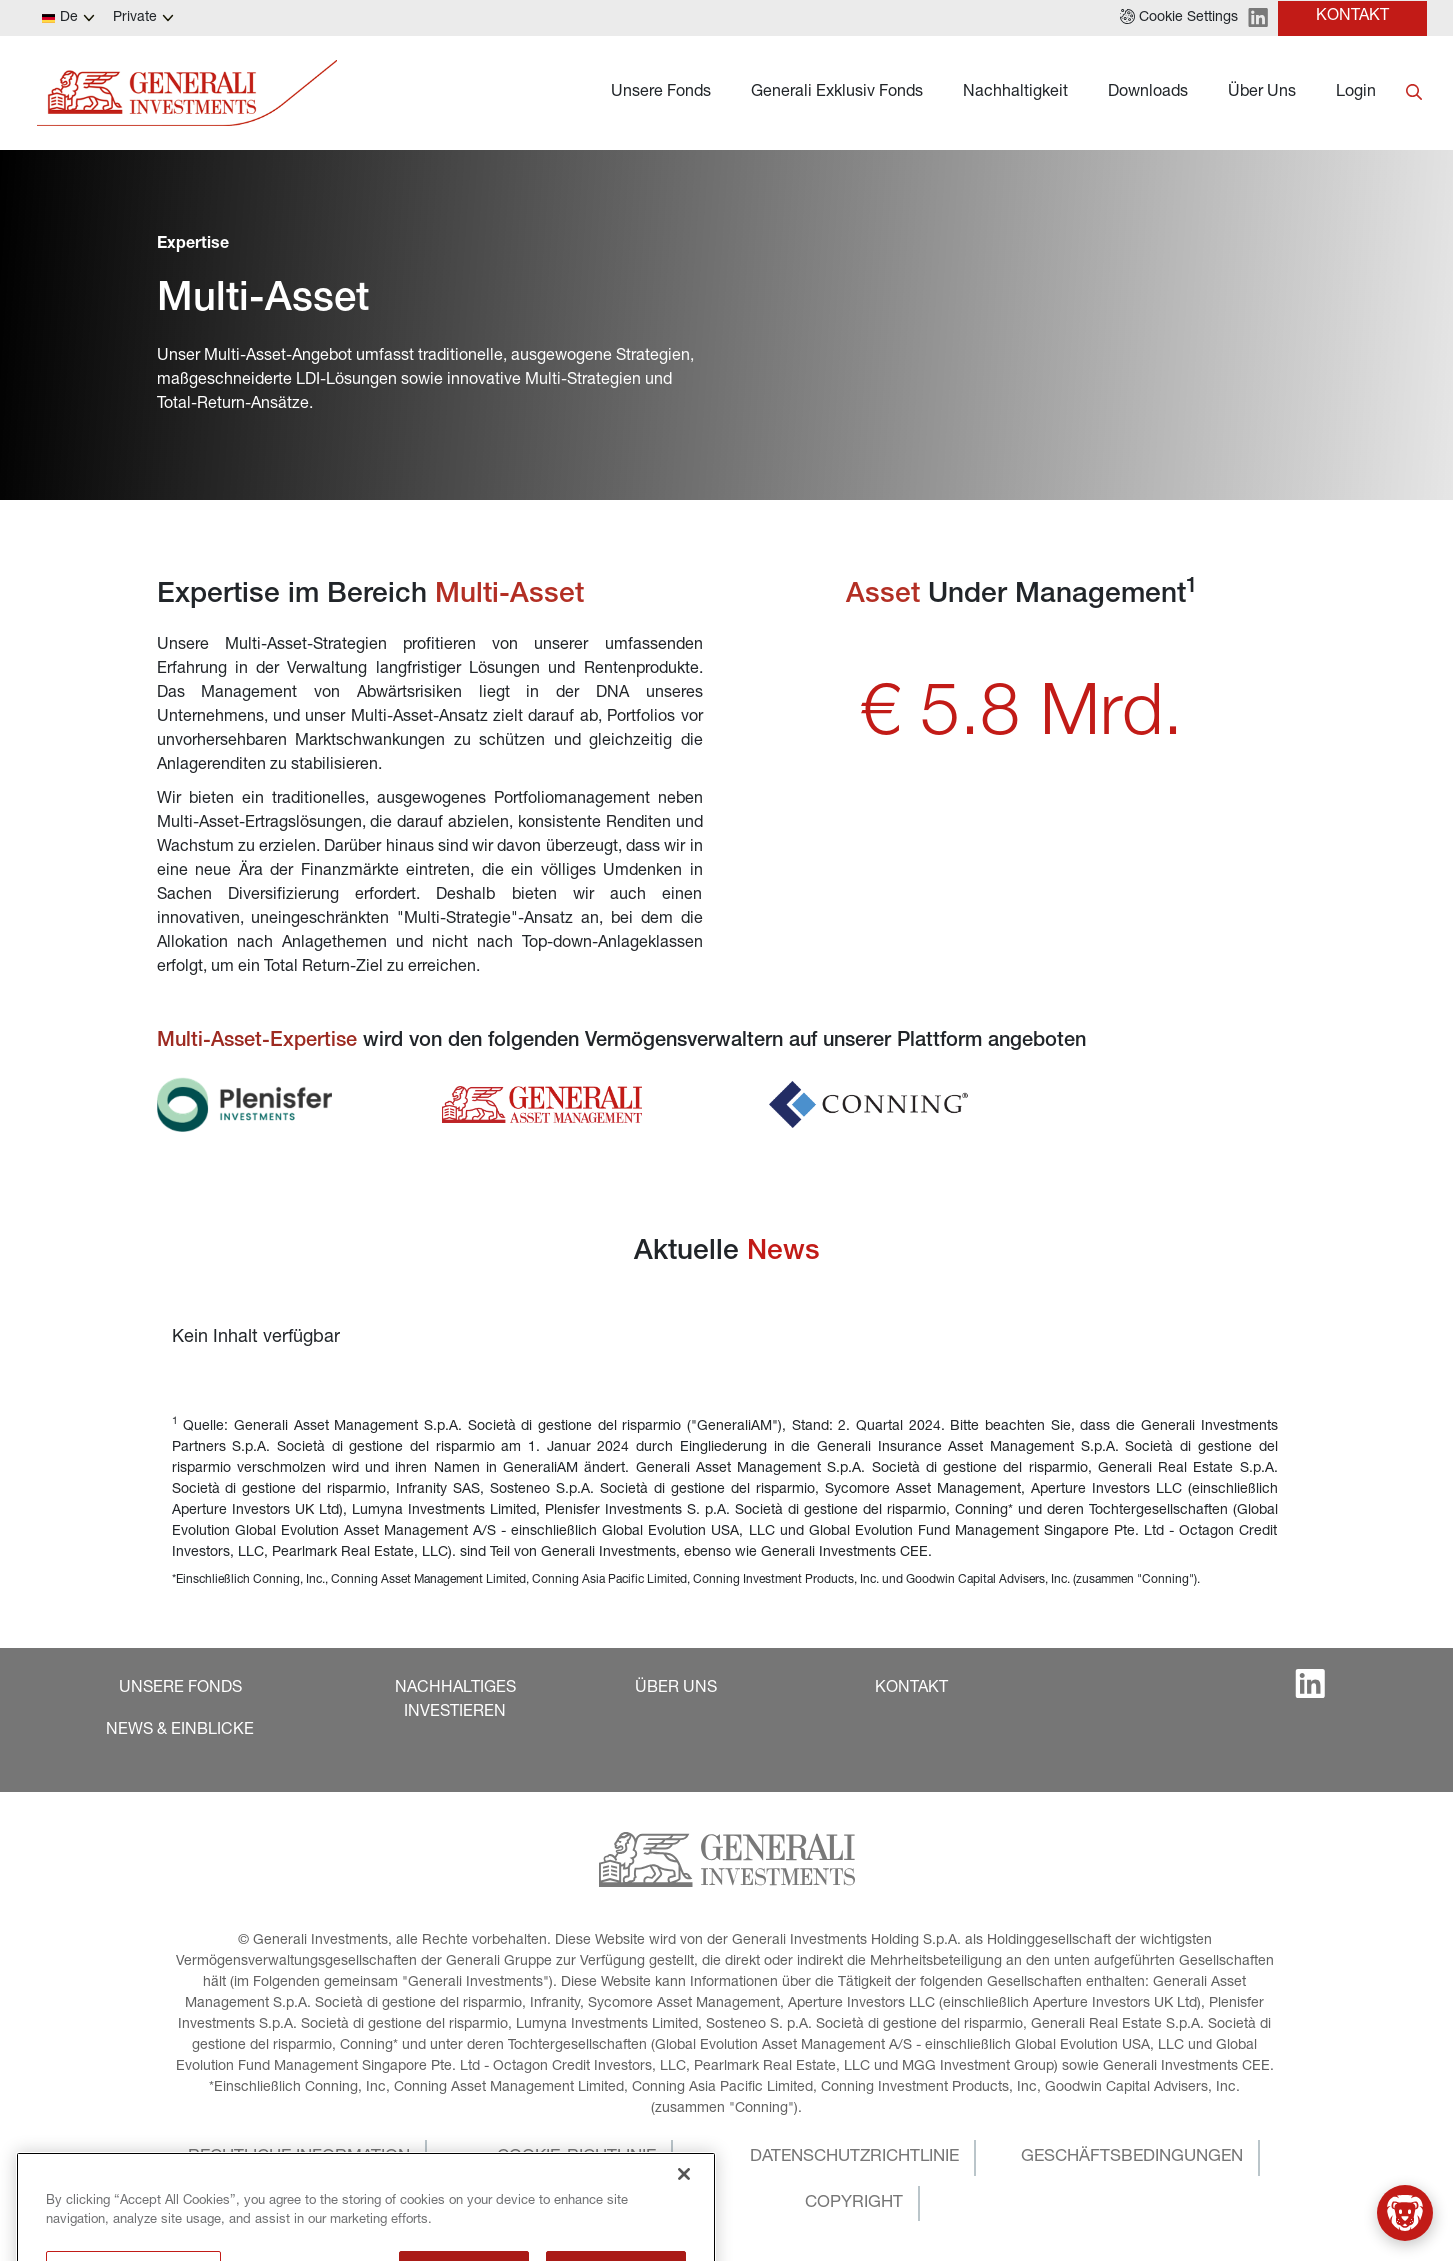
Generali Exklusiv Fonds (837, 93)
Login (1356, 93)
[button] (1179, 18)
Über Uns (1262, 93)
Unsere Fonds (661, 93)
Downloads (1148, 93)
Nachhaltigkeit (1015, 93)
